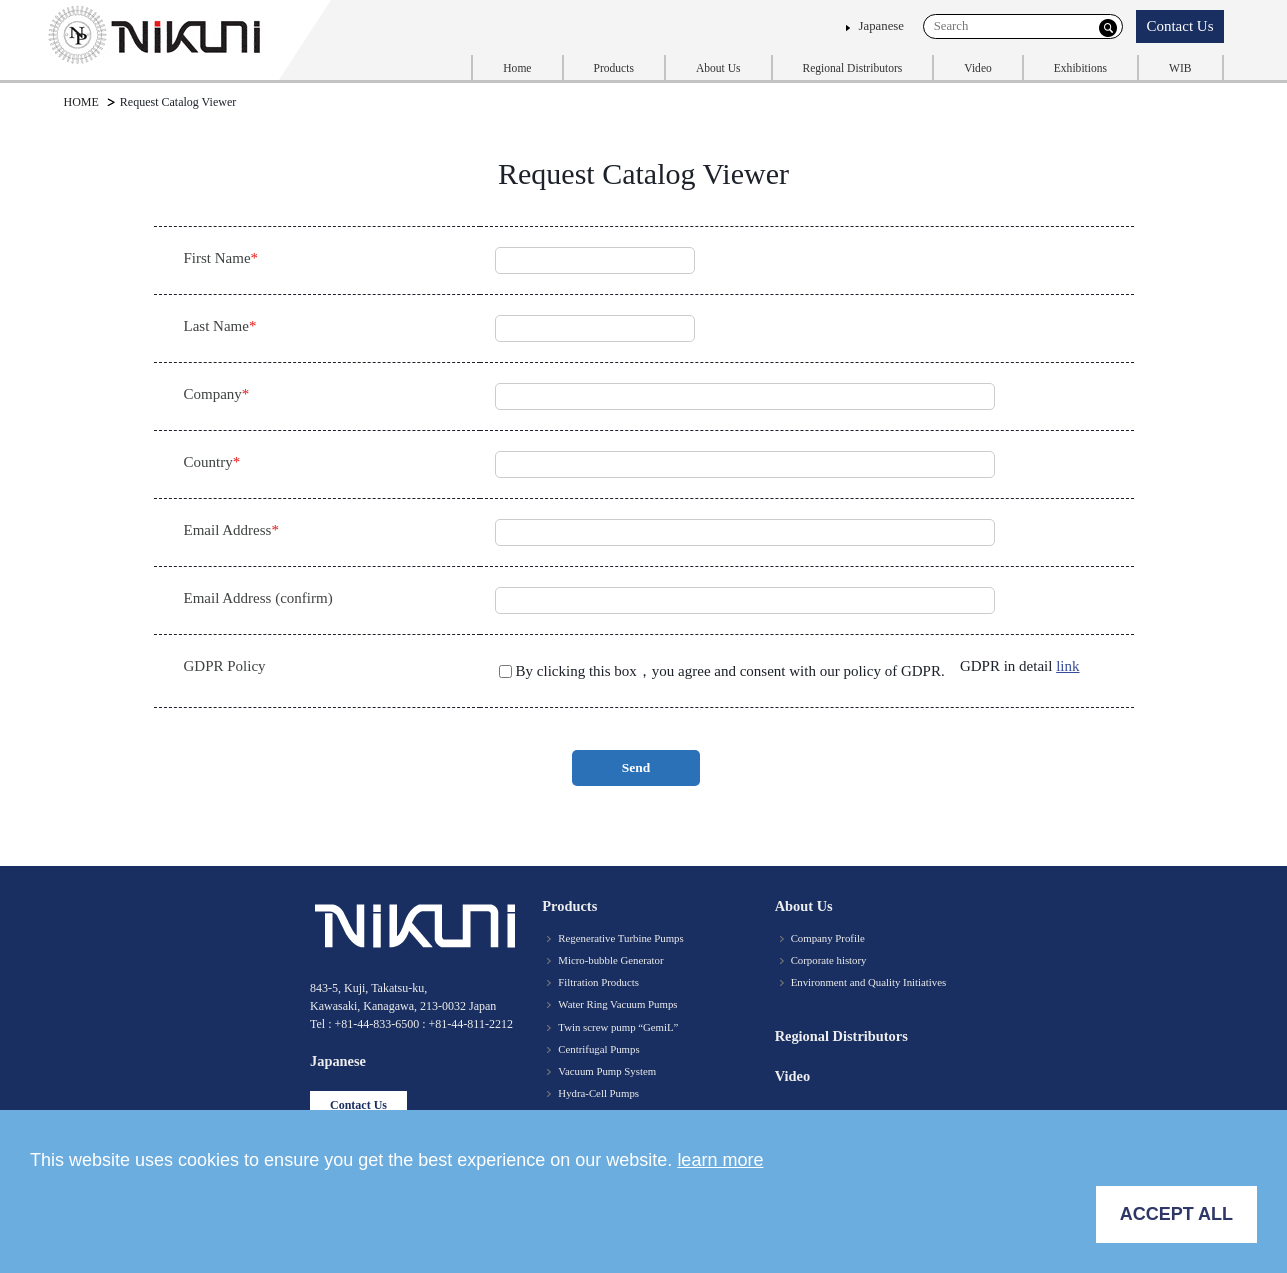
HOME (81, 102)
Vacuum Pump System (607, 1071)
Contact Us (1179, 26)
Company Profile (828, 938)
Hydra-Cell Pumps (598, 1093)
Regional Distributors (853, 68)
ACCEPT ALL (1176, 1214)
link (1067, 666)
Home (517, 68)
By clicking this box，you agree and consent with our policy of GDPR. (734, 671)
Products (614, 68)
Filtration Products (598, 982)
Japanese (881, 26)
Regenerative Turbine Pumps (620, 938)
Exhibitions (1080, 68)
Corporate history (829, 960)
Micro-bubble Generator (610, 960)
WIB (1180, 68)
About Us (718, 68)
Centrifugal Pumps (598, 1049)
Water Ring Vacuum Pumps (617, 1004)
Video (978, 68)
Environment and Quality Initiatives (869, 982)
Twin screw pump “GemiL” (618, 1027)
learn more (720, 1160)
